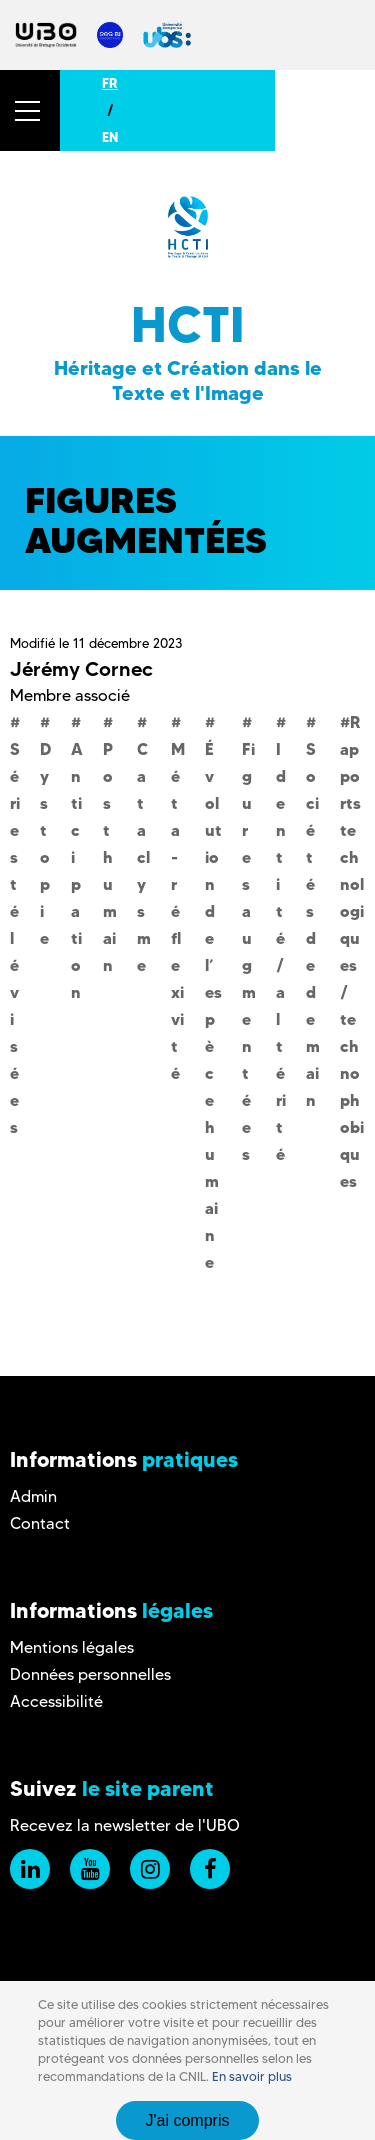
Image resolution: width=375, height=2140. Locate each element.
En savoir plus (252, 2076)
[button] (30, 110)
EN (110, 137)
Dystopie (45, 843)
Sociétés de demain (313, 924)
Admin (33, 1496)
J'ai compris (188, 2120)
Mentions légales (72, 1647)
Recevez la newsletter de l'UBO (125, 1825)
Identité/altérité (281, 951)
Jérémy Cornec (81, 669)
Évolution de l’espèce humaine (213, 1005)
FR (110, 83)
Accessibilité (56, 1701)
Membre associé (70, 695)
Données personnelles (90, 1674)
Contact (40, 1523)
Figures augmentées (249, 951)
